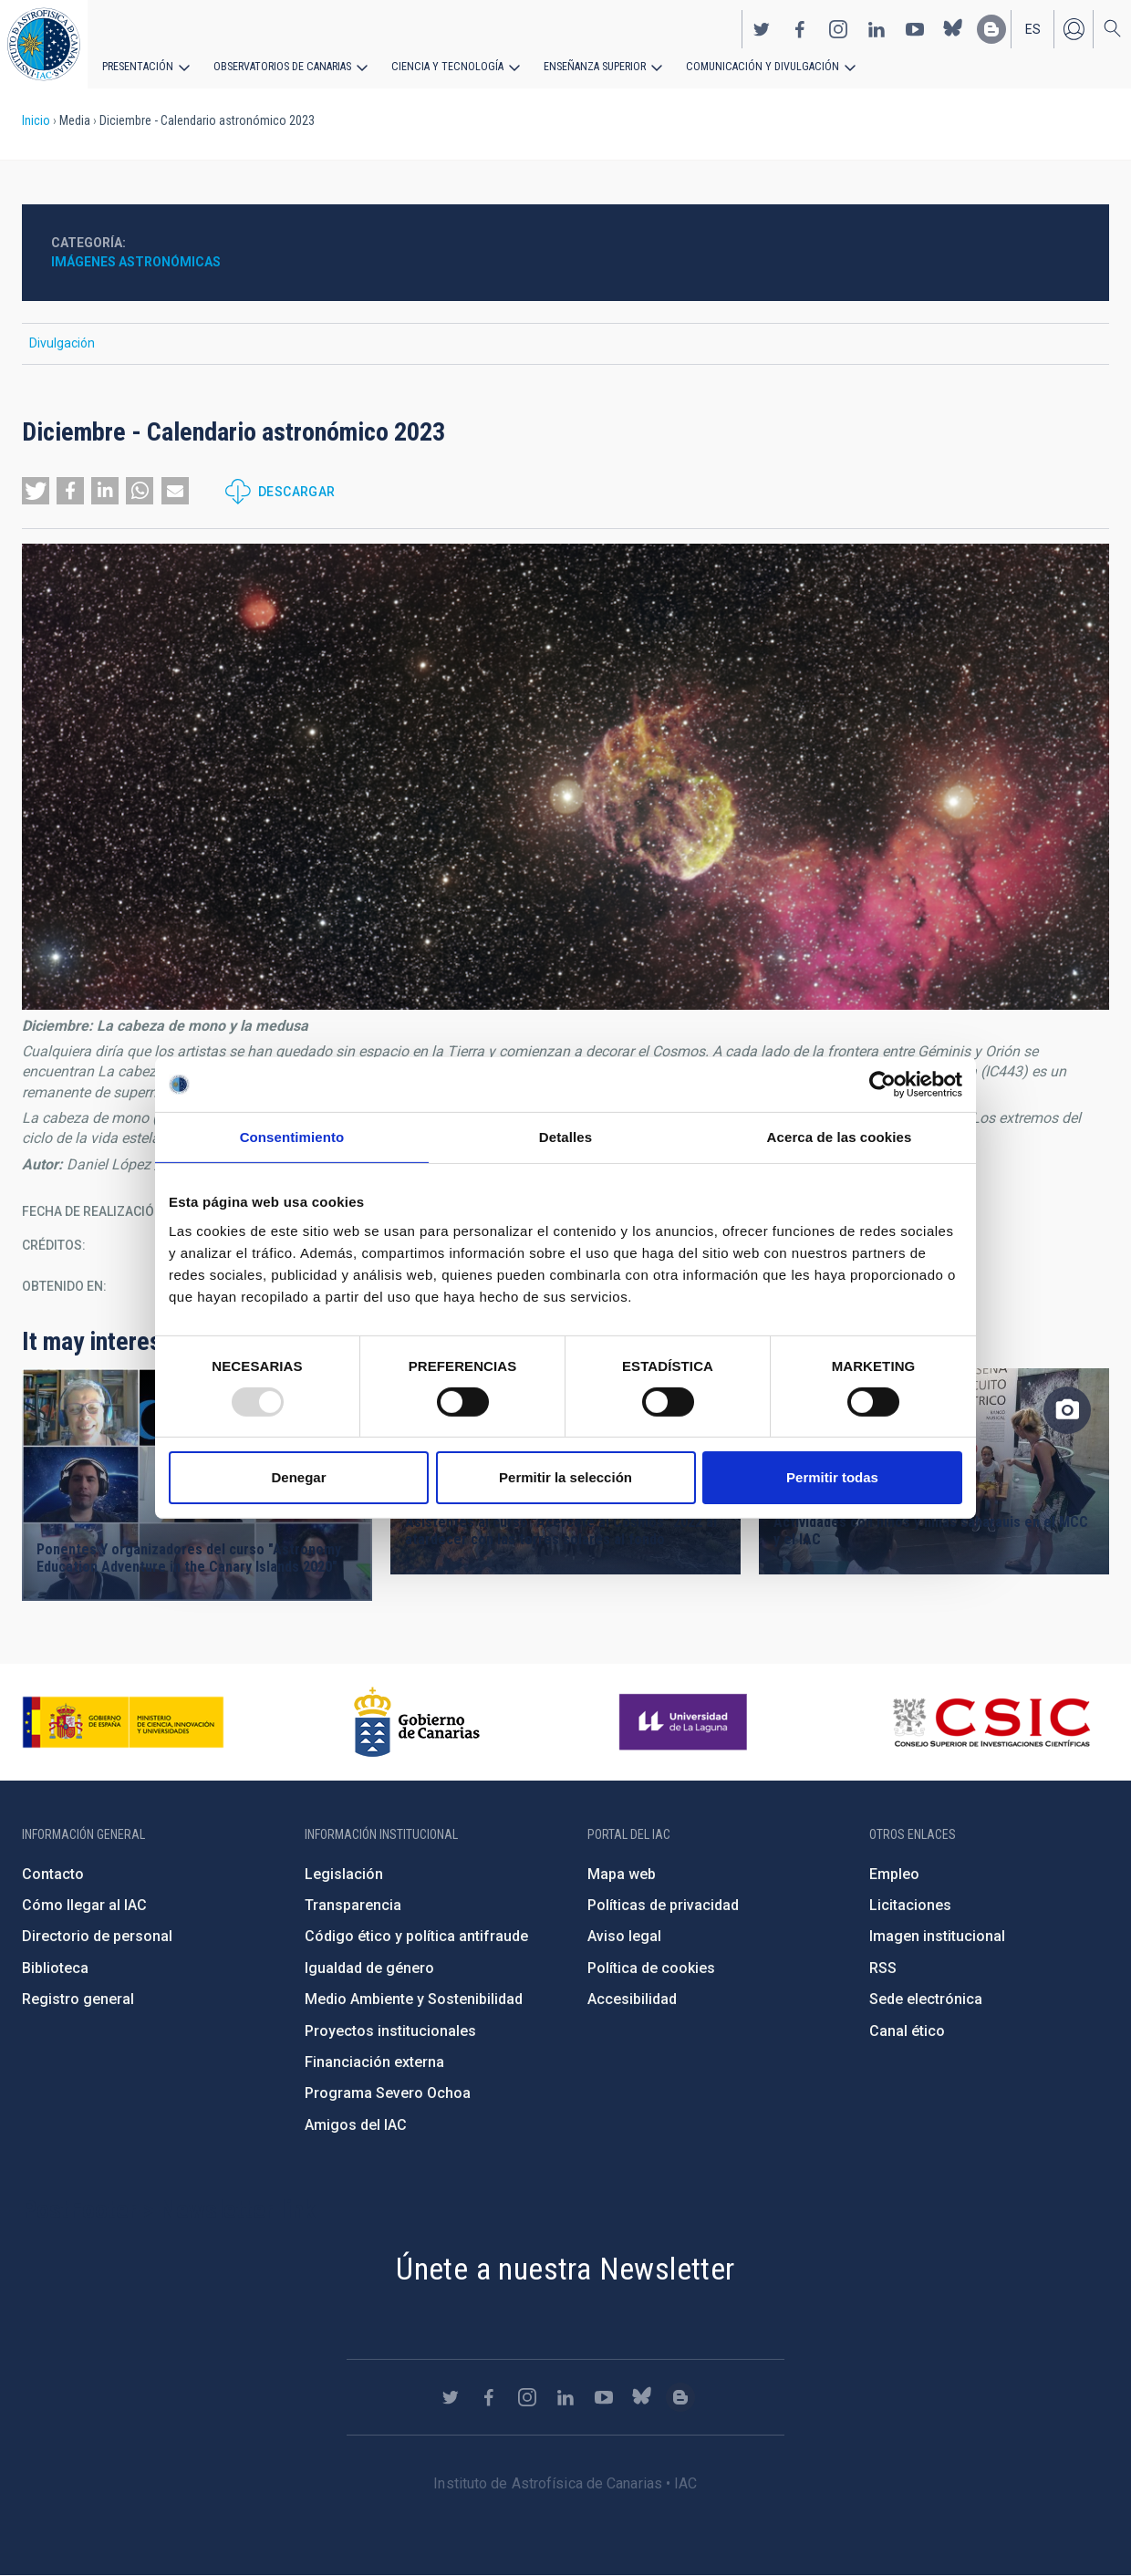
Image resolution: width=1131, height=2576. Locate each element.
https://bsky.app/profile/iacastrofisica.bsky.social (953, 28)
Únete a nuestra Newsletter (565, 2268)
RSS (883, 1968)
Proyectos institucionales (390, 2031)
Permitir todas (832, 1477)
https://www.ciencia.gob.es (123, 1722)
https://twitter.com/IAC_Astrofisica (761, 28)
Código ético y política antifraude (416, 1936)
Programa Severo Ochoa (388, 2093)
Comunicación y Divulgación (748, 65)
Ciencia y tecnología (440, 65)
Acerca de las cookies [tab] (839, 1137)
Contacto (53, 1874)
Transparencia (353, 1905)
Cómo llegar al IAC (84, 1905)
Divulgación (62, 343)
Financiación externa (374, 2062)
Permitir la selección (565, 1477)
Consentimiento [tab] (292, 1137)
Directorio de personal (97, 1936)
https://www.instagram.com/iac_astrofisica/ (838, 28)
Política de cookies (651, 1968)
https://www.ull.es (685, 1722)
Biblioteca (55, 1968)
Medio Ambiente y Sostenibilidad (414, 1999)
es (1033, 28)
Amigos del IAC (356, 2125)
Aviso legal (624, 1936)
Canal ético (907, 2031)
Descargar (297, 491)
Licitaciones (910, 1905)
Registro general (78, 1999)
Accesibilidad (632, 1999)
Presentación (136, 65)
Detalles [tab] (565, 1137)
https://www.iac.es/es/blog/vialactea (991, 28)
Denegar (298, 1477)
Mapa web (621, 1874)
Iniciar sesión (1073, 28)
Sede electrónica (925, 1999)
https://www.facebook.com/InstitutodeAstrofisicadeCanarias (800, 28)
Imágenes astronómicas (136, 261)
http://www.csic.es (991, 1722)
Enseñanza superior (585, 65)
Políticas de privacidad (663, 1905)
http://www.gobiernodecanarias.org (417, 1722)
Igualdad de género (369, 1968)
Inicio (36, 120)
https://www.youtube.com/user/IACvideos (915, 28)
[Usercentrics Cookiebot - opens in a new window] (882, 1084)
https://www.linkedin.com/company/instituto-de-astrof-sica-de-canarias (876, 28)
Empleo (894, 1874)
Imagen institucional (937, 1936)
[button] (35, 490)
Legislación (344, 1874)
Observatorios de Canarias (280, 65)
